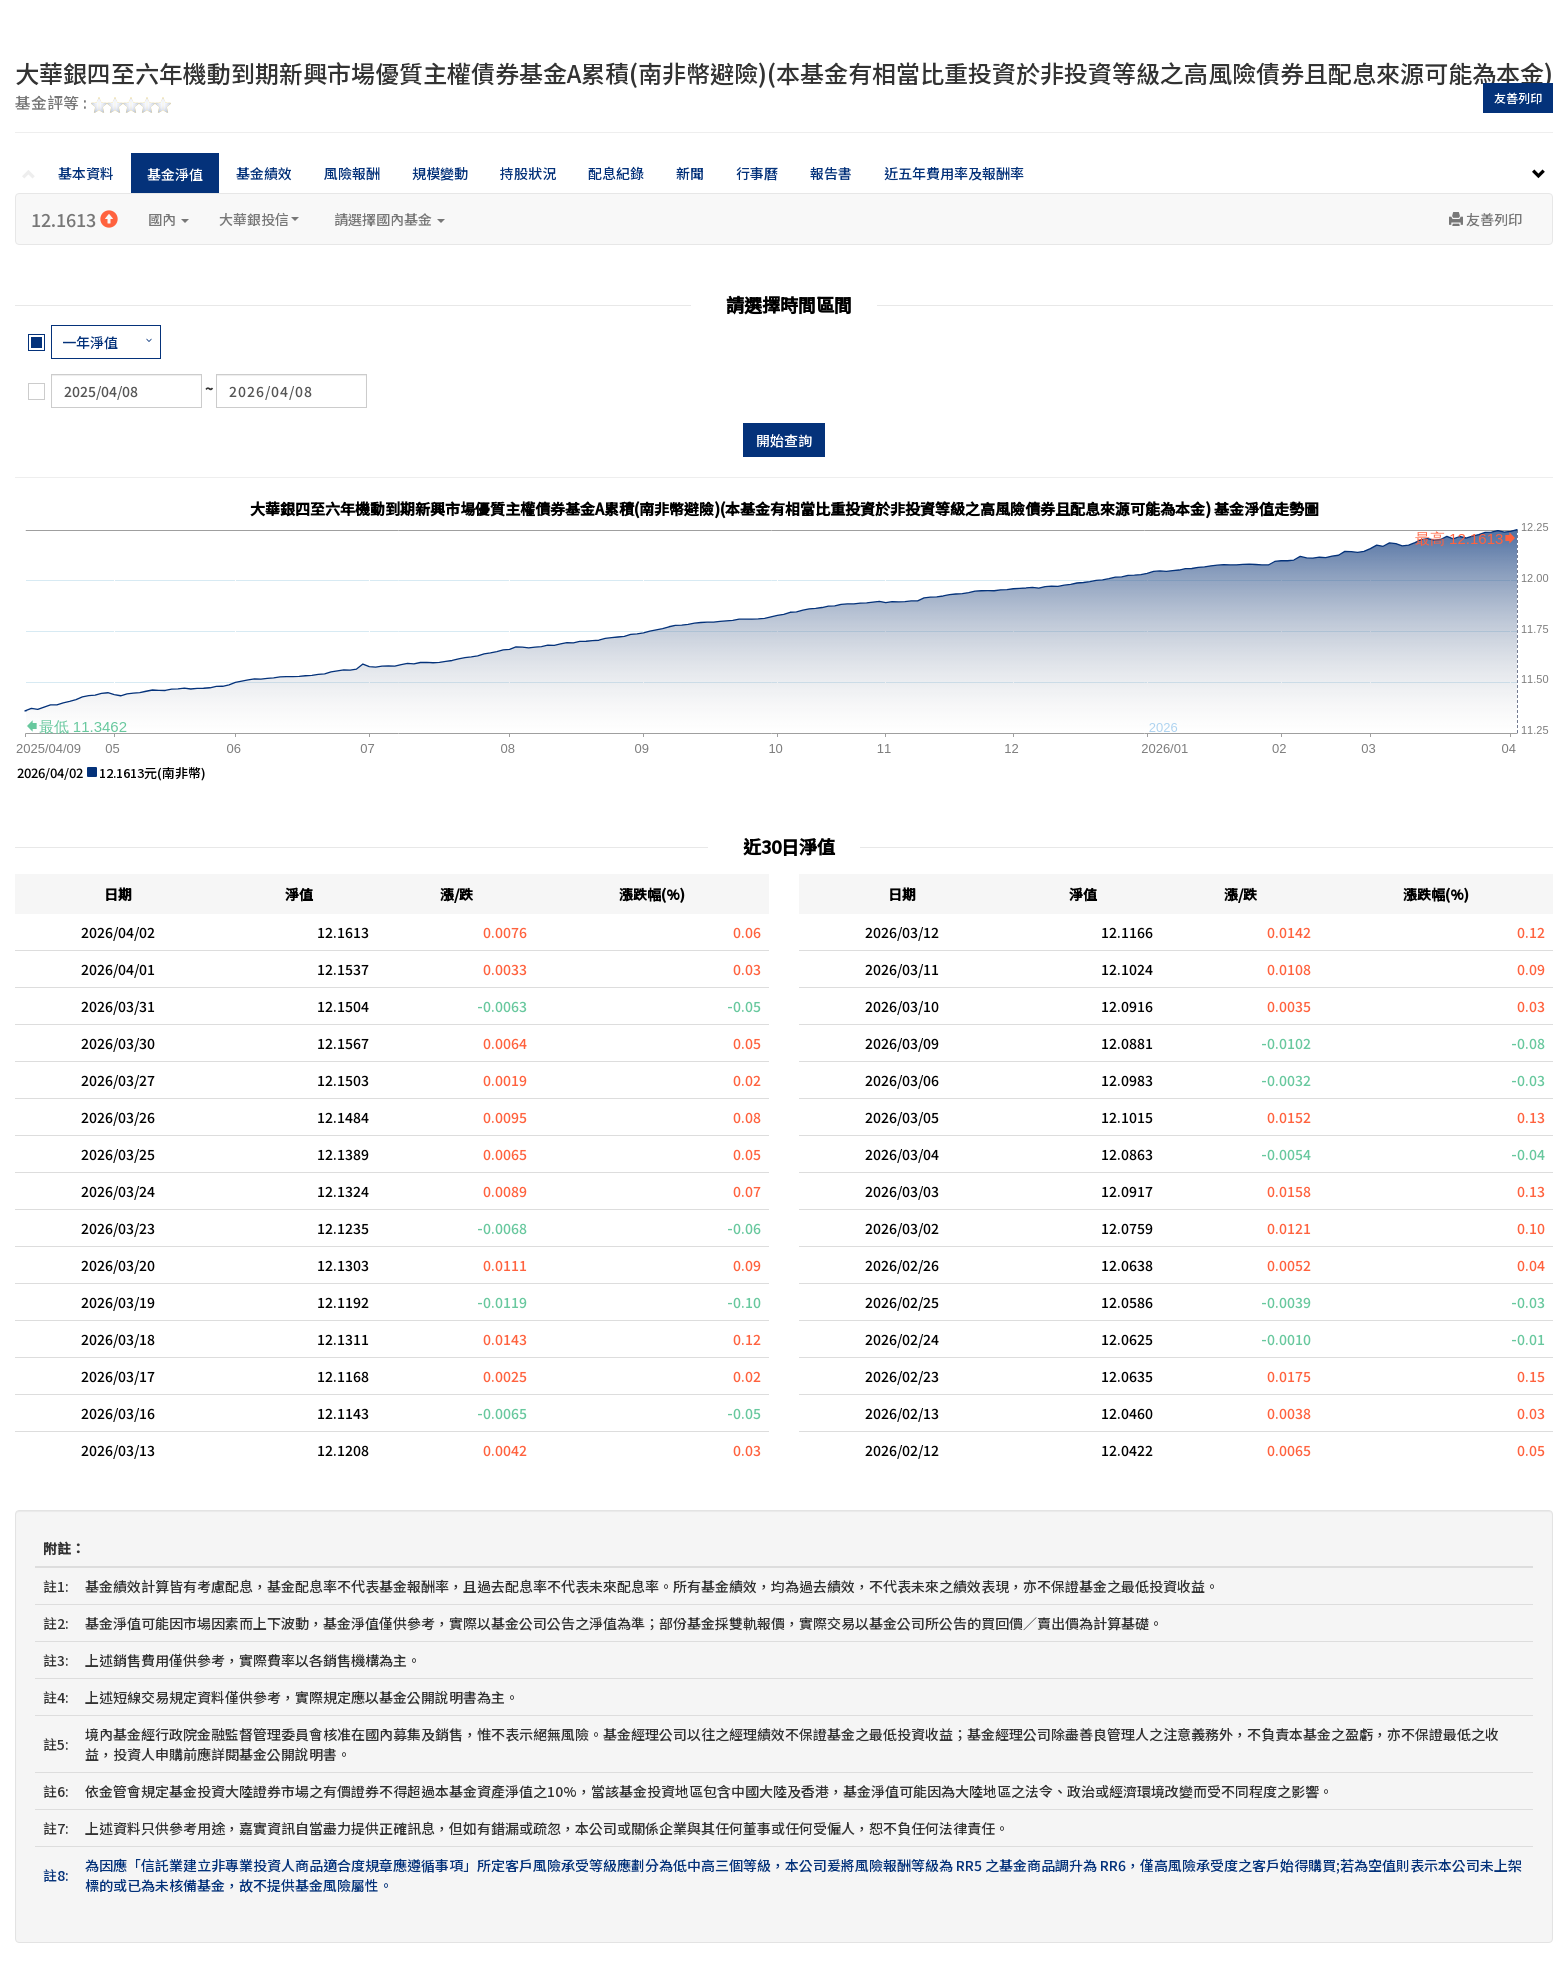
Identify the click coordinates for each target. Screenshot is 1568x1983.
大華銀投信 (259, 219)
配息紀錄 (616, 173)
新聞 (690, 173)
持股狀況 (528, 173)
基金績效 (264, 173)
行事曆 (757, 173)
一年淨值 (90, 342)
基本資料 (86, 173)
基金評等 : (93, 104)
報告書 (831, 173)
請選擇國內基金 (389, 219)
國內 (168, 219)
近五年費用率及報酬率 (954, 173)
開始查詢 (784, 440)
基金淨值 (175, 174)
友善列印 (1518, 97)
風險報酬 (352, 173)
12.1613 (74, 219)
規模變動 (440, 173)
